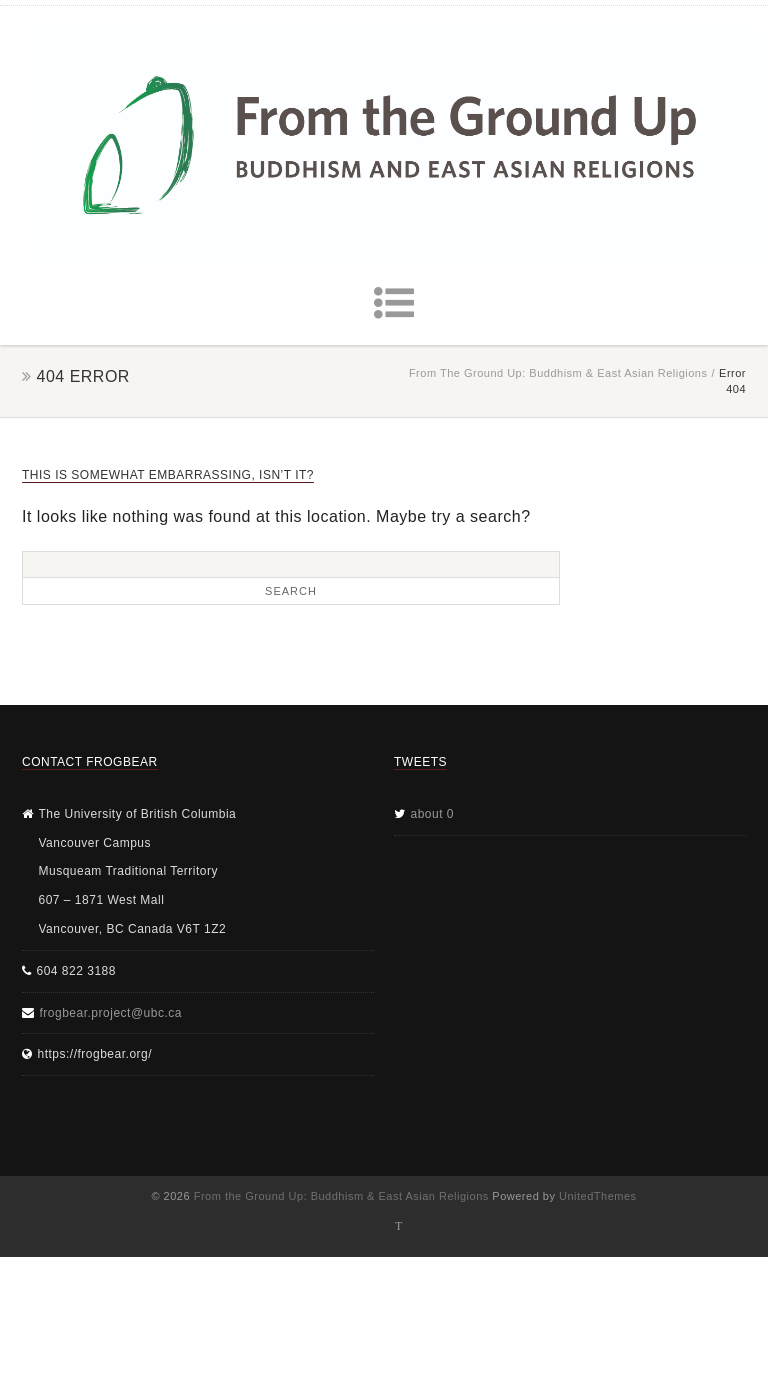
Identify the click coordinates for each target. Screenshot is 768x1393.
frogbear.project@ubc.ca (111, 1013)
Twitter (399, 1226)
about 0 (433, 814)
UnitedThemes (598, 1196)
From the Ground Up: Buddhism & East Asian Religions (558, 373)
